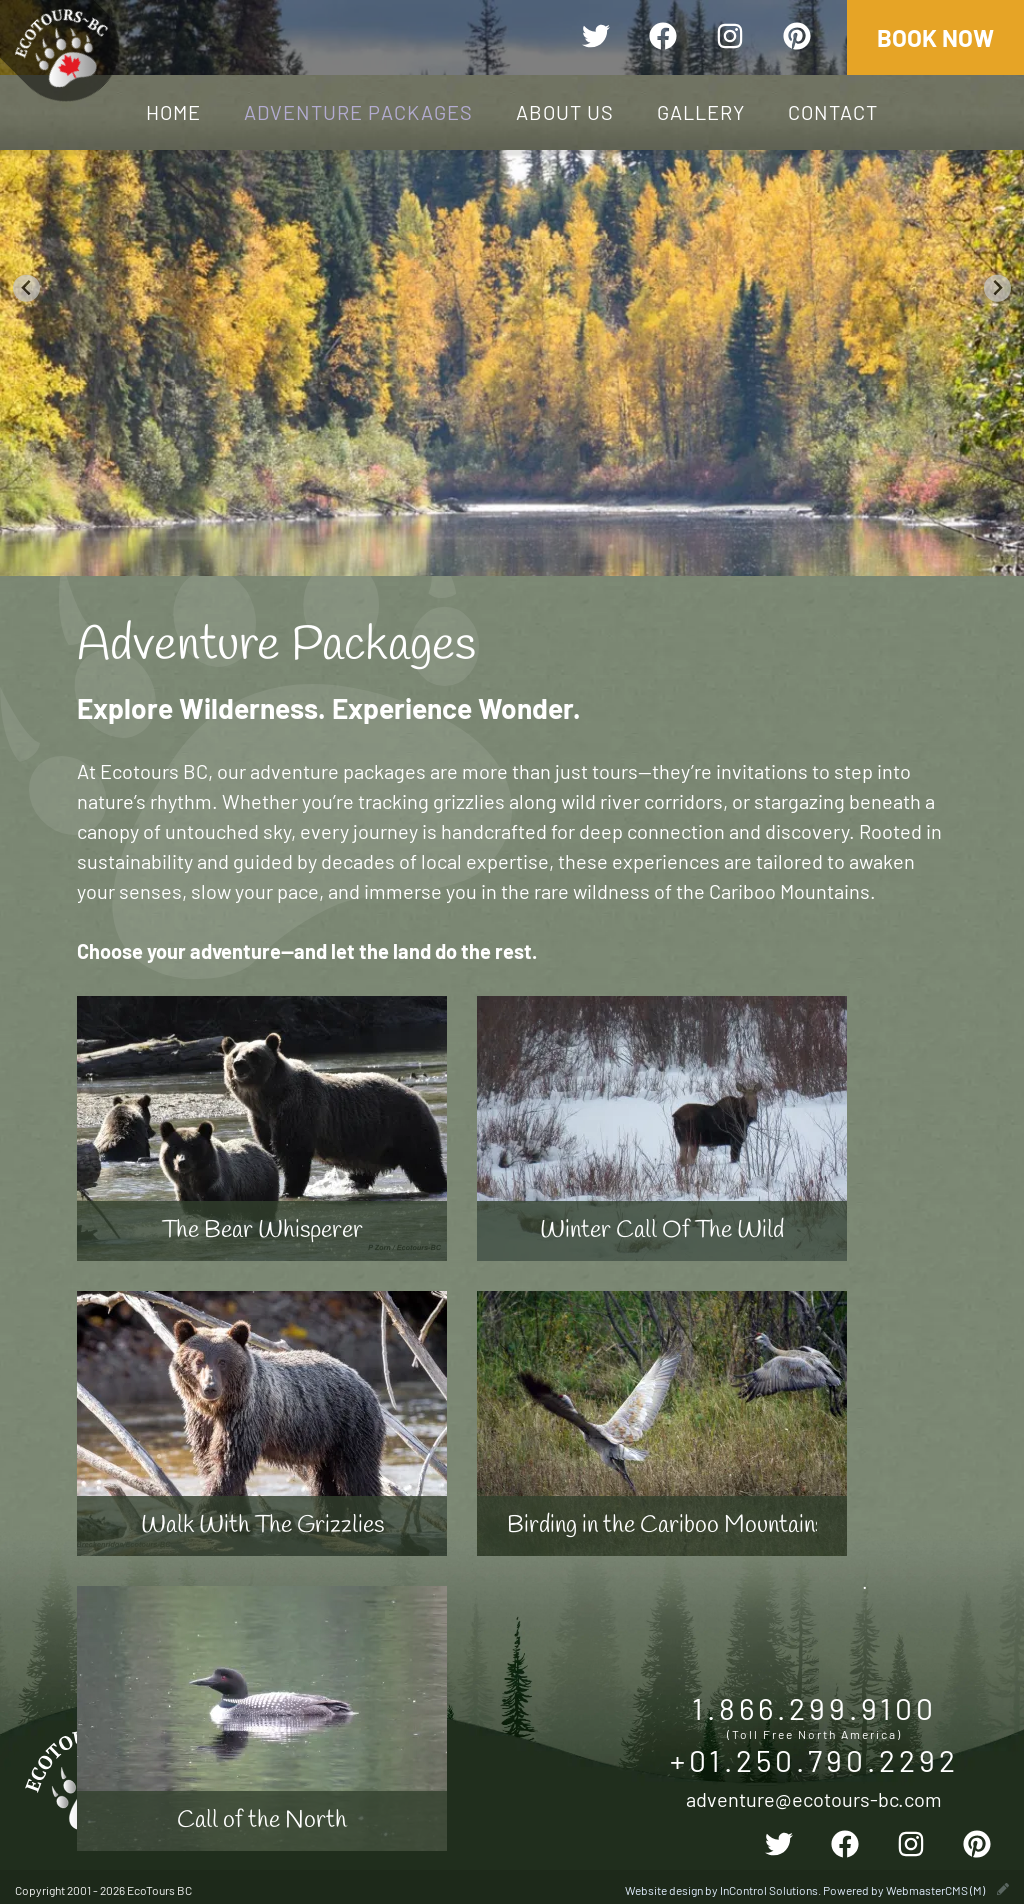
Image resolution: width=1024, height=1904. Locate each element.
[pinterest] (797, 39)
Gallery (701, 112)
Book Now (935, 37)
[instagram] (730, 39)
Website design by (721, 1890)
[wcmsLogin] (1003, 1890)
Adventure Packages (358, 112)
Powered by (904, 1890)
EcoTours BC (61, 48)
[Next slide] (997, 288)
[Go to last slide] (26, 288)
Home (173, 112)
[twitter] (596, 39)
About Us (565, 112)
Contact (833, 112)
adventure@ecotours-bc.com (814, 1798)
